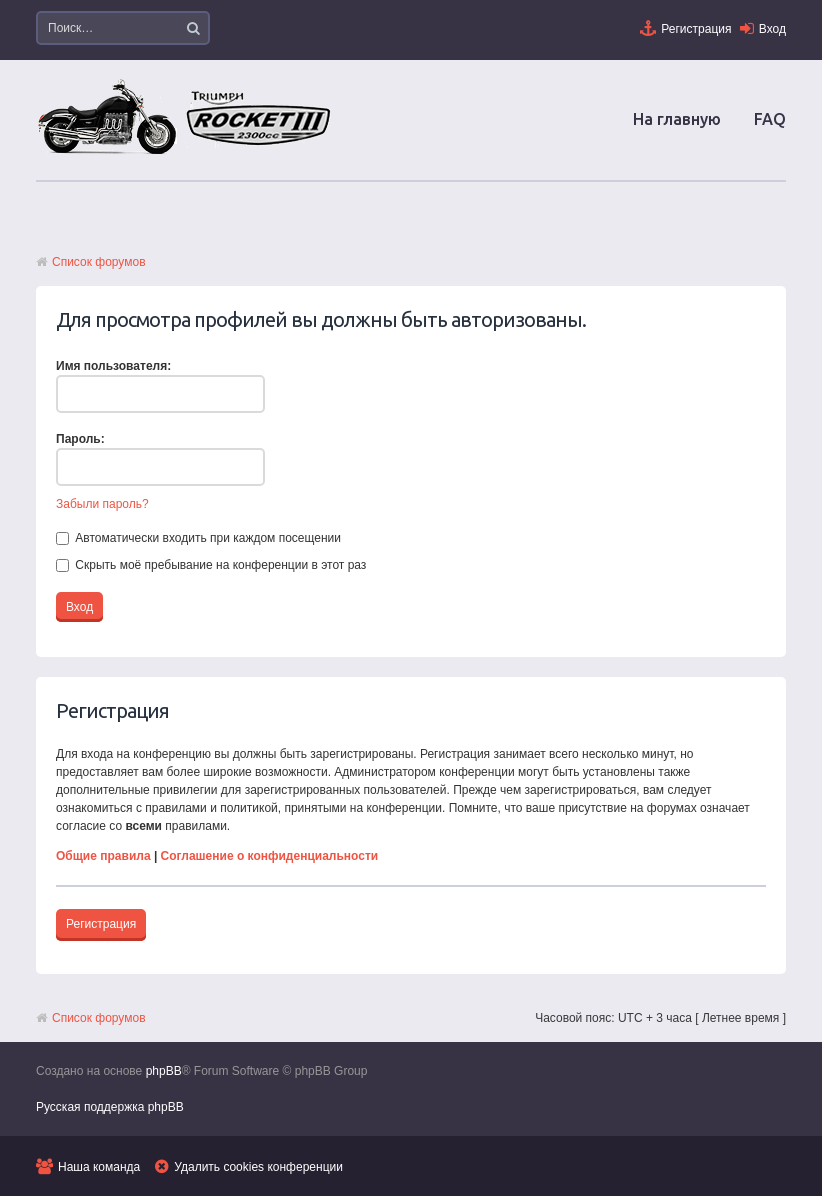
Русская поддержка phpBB (110, 1107)
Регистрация (696, 29)
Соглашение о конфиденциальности (270, 856)
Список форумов (99, 262)
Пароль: (80, 439)
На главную (677, 119)
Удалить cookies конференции (258, 1167)
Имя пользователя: (113, 366)
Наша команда (99, 1167)
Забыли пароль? (102, 504)
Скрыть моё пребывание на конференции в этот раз (211, 565)
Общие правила (103, 856)
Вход (772, 29)
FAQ (770, 119)
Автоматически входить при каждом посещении (198, 538)
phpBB (164, 1071)
